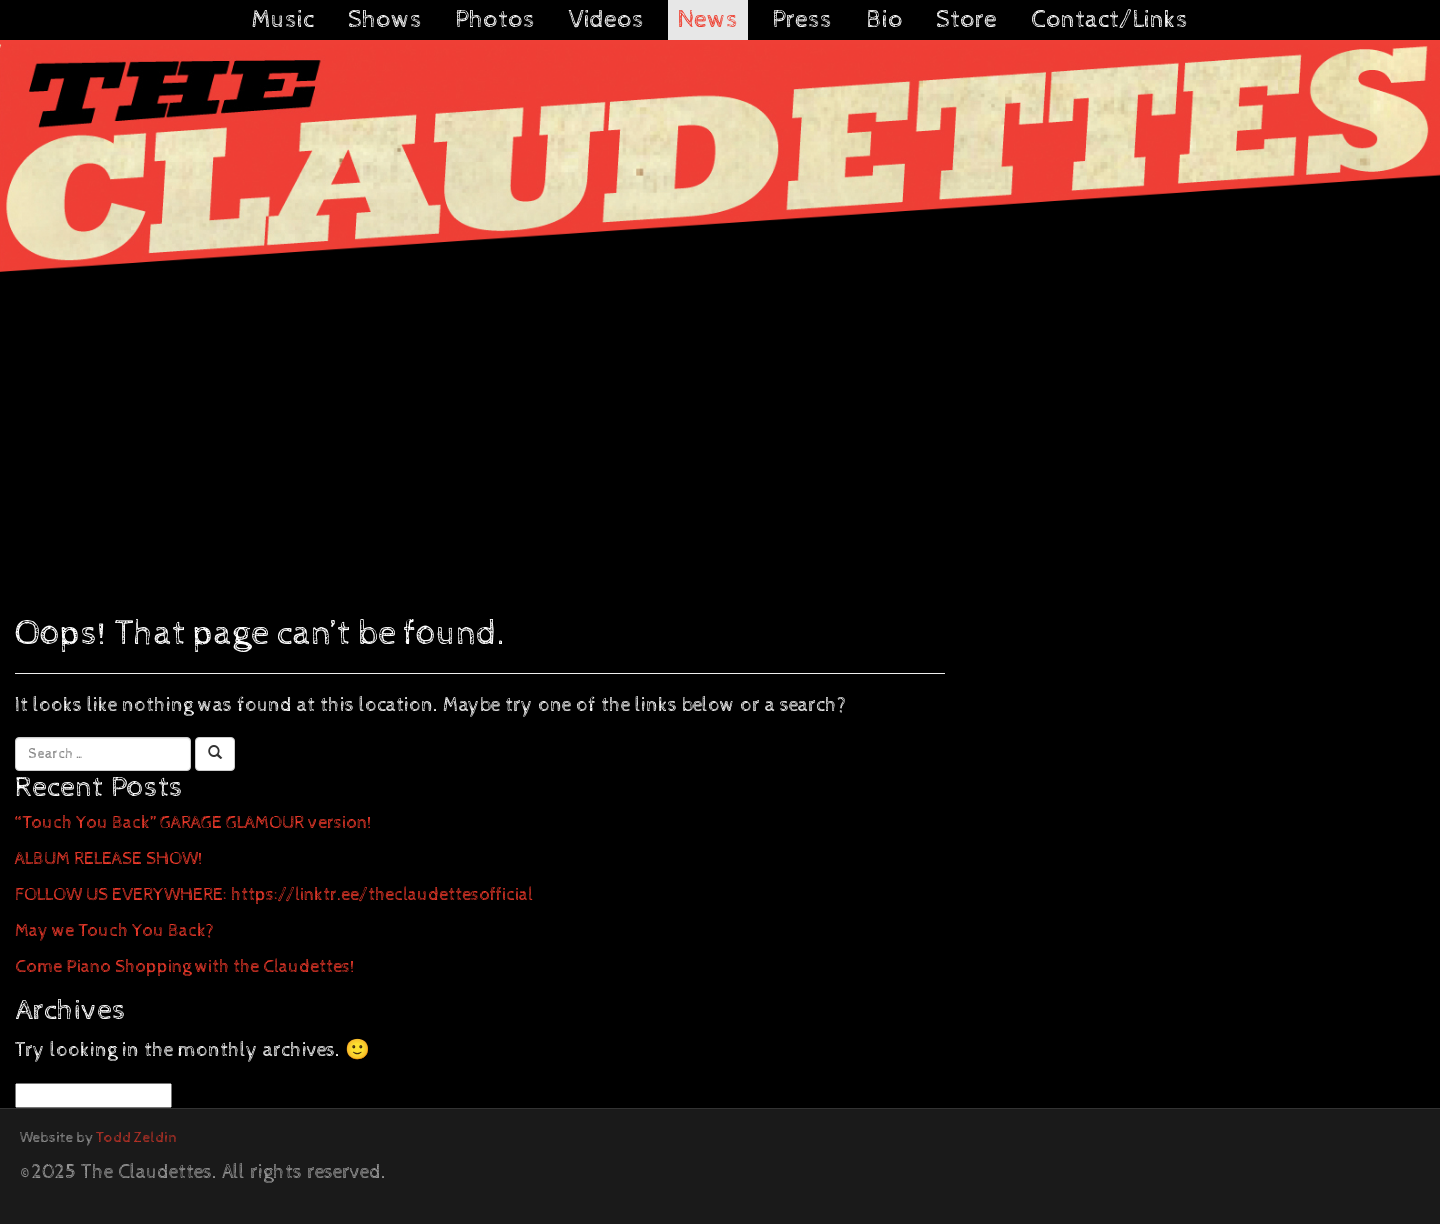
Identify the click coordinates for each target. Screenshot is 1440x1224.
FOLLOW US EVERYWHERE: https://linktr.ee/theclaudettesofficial (274, 894)
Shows (385, 20)
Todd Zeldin (136, 1137)
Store (966, 20)
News (708, 20)
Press (802, 20)
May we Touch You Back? (114, 930)
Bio (884, 20)
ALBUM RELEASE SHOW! (109, 858)
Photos (495, 20)
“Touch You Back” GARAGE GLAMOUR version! (193, 822)
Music (283, 20)
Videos (606, 20)
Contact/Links (1109, 20)
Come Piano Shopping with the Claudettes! (185, 966)
